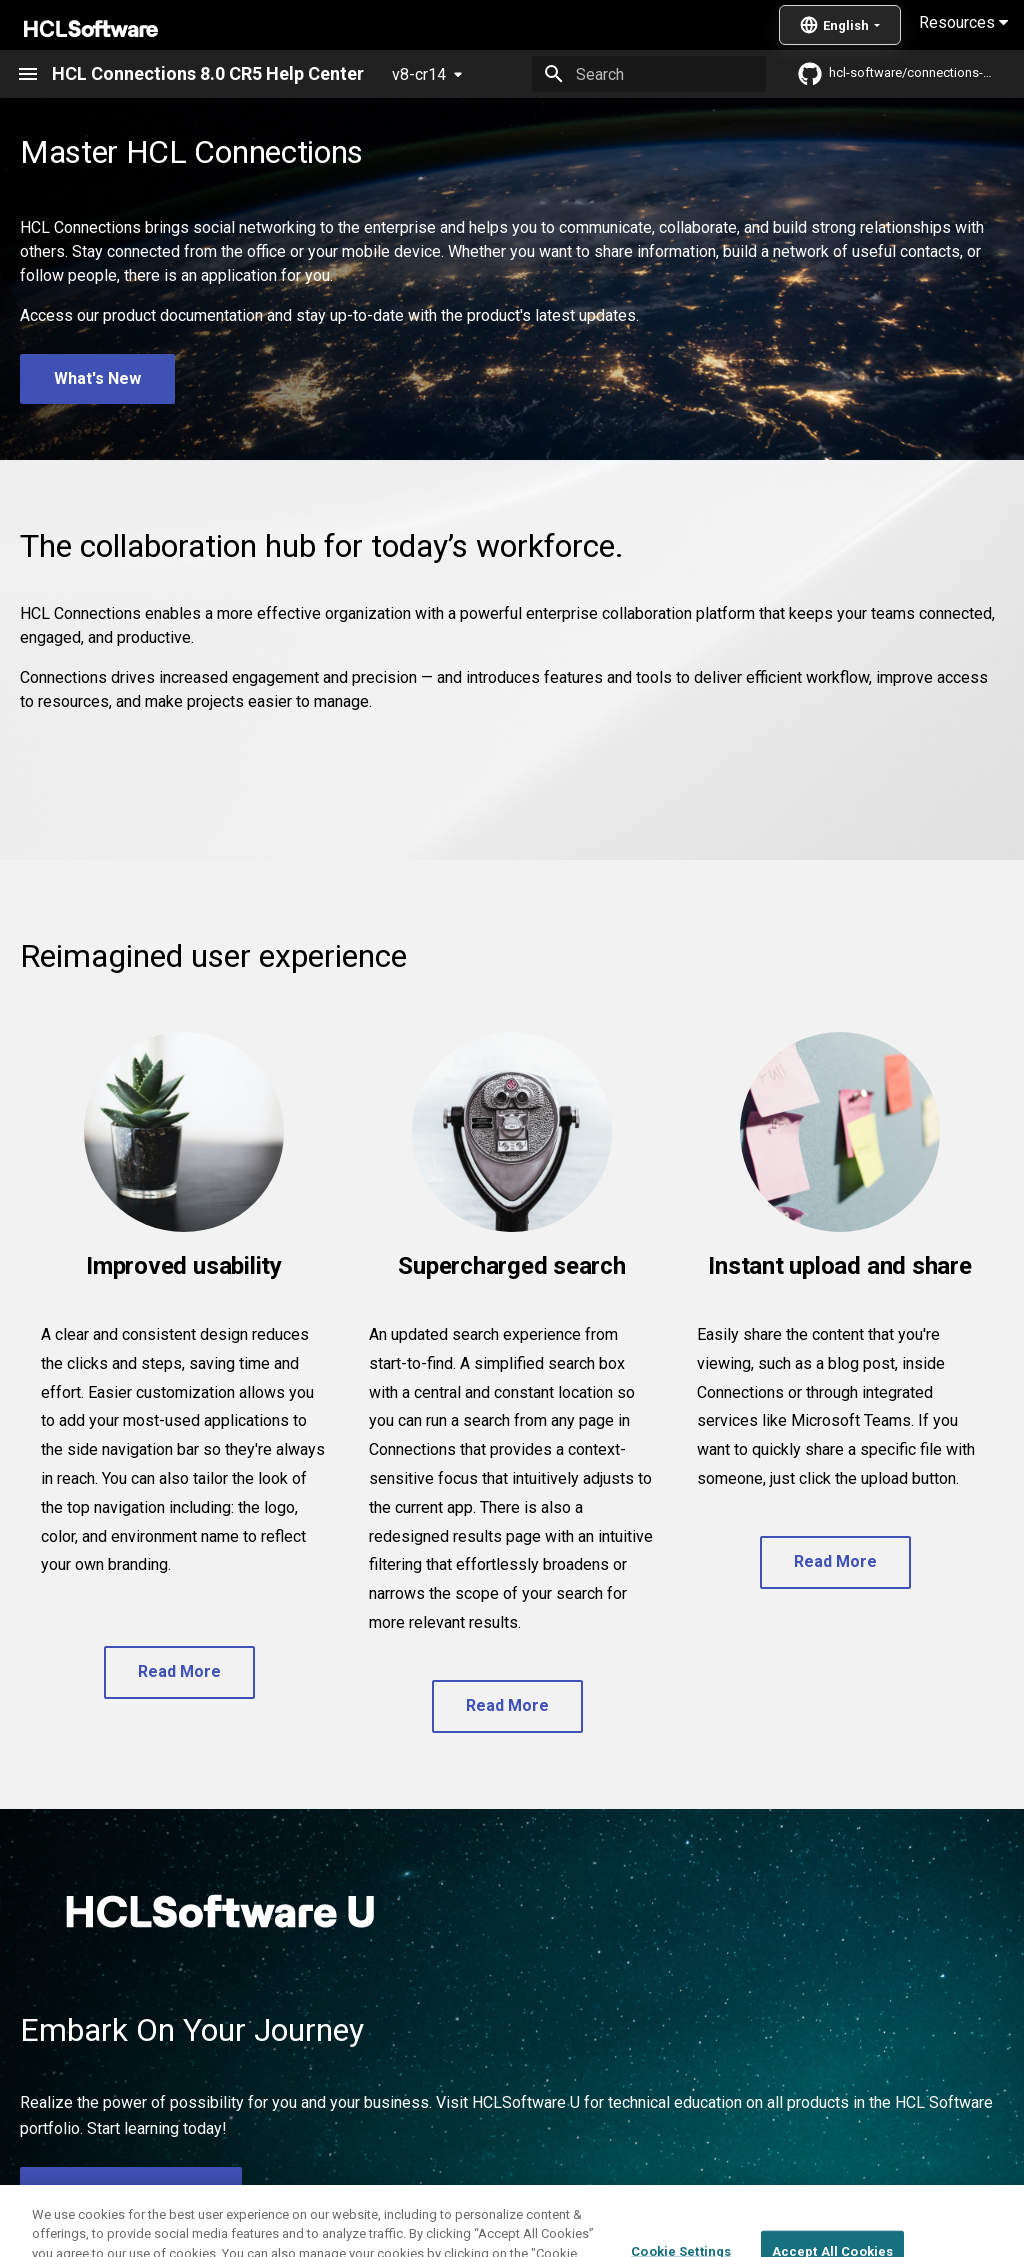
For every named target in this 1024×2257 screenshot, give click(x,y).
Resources (963, 22)
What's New (97, 378)
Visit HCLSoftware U (131, 2191)
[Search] (649, 74)
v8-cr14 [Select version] (419, 74)
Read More (179, 1671)
